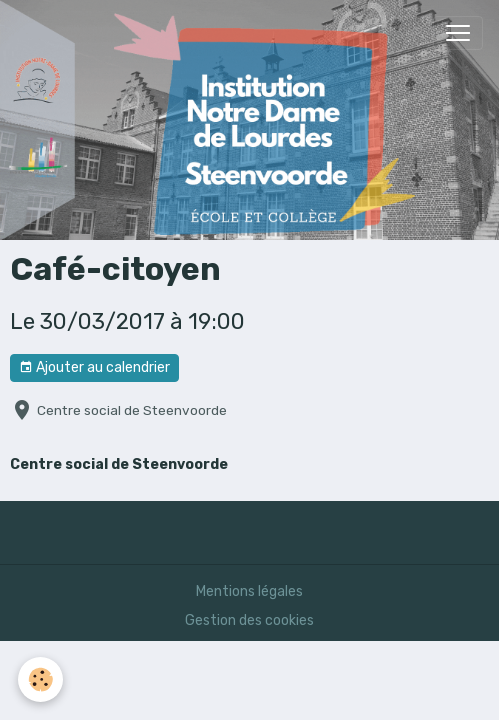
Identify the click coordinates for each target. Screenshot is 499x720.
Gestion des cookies (249, 620)
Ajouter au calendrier (94, 368)
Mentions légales (249, 591)
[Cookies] (40, 679)
